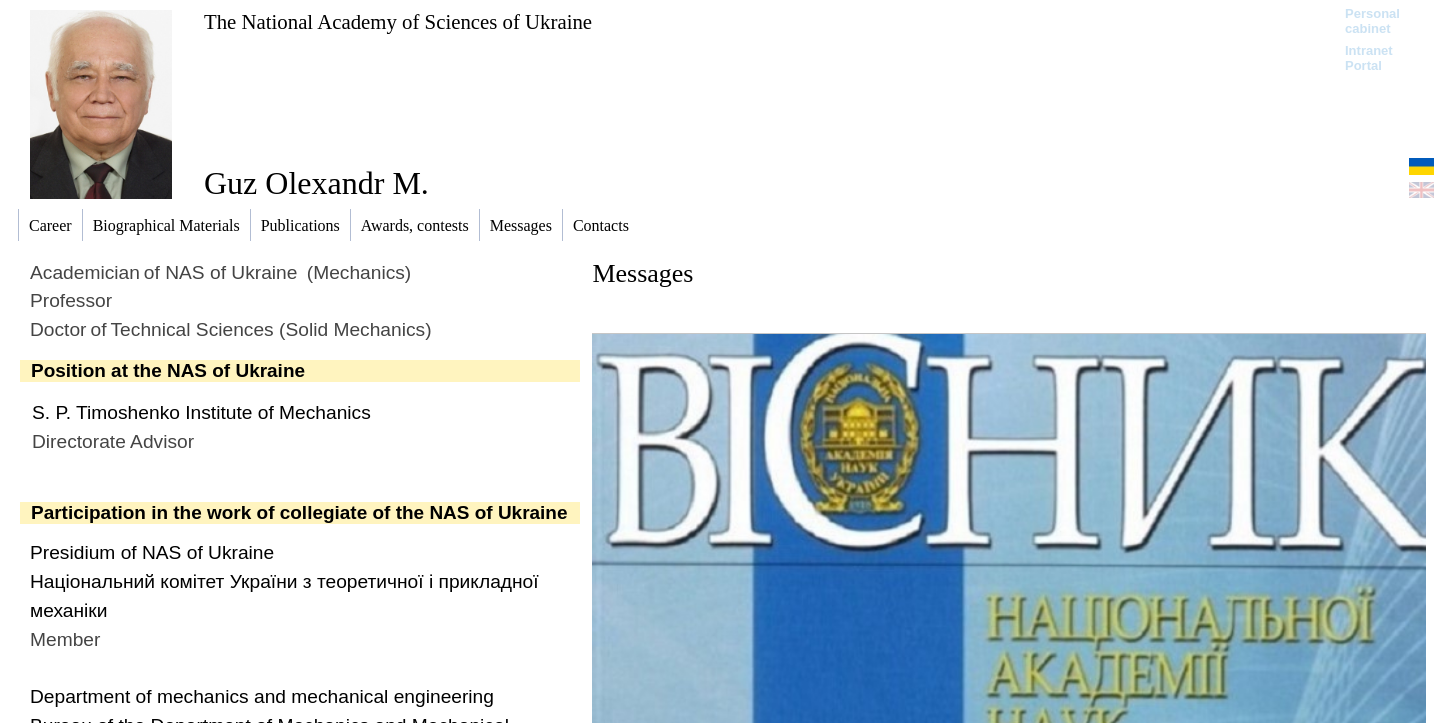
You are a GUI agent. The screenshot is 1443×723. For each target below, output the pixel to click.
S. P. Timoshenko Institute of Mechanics (201, 412)
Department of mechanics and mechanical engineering (262, 696)
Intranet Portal (1369, 58)
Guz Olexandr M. (316, 183)
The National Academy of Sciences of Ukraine (398, 21)
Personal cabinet (1372, 21)
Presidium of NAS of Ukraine (152, 552)
